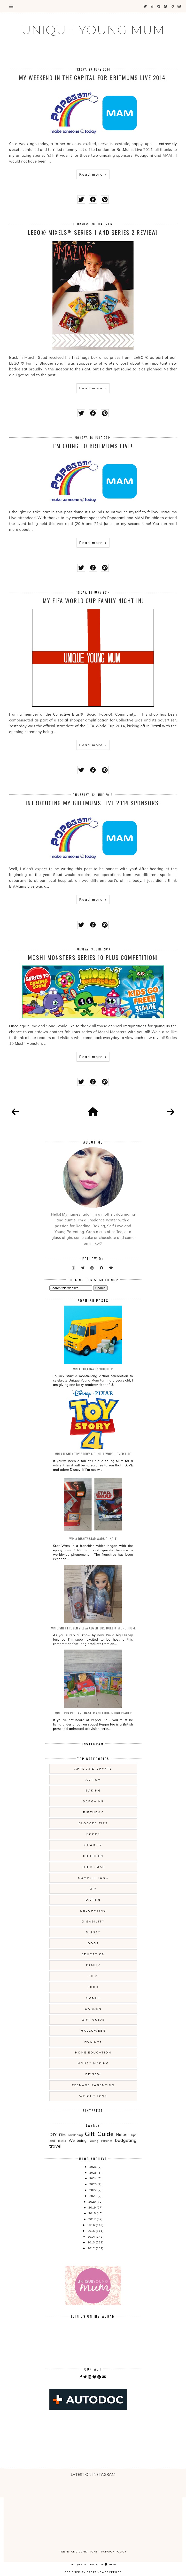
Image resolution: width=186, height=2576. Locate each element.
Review (93, 2074)
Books (93, 1834)
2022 (93, 2190)
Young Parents (101, 2141)
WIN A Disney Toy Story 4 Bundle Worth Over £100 (93, 1453)
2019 (92, 2207)
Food (93, 1987)
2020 (92, 2201)
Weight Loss (93, 2096)
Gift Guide (93, 2019)
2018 (92, 2213)
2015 (91, 2231)
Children (93, 1856)
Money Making (93, 2063)
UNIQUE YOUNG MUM (93, 30)
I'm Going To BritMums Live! (93, 445)
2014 (91, 2236)
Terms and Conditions (79, 2551)
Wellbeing (78, 2140)
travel (55, 2146)
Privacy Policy (114, 2551)
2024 (93, 2178)
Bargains (93, 1801)
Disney (93, 1932)
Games (93, 1998)
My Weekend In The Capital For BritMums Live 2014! (93, 77)
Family (93, 1965)
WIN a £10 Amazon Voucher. (93, 1368)
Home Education (93, 2052)
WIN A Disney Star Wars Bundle (93, 1538)
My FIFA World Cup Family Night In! (93, 600)
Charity (93, 1845)
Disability (93, 1921)
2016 (91, 2225)
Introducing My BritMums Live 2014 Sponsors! (92, 802)
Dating (93, 1899)
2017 (92, 2219)
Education (93, 1954)
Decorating (93, 1910)
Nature (122, 2134)
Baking (93, 1790)
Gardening (75, 2135)
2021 (93, 2196)
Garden (93, 2009)
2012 (91, 2248)
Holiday (93, 2041)
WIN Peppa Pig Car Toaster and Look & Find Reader (93, 1712)
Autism (93, 1779)
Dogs (93, 1943)
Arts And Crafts (93, 1768)
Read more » (93, 174)
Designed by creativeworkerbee (93, 2572)
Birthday (93, 1812)
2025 (93, 2172)
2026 (93, 2166)
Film (93, 1976)
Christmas (93, 1867)
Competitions (93, 1878)
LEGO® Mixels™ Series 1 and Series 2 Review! (93, 232)
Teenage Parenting (93, 2085)
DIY (93, 1888)
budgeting (126, 2140)
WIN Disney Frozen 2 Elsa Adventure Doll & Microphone (93, 1627)
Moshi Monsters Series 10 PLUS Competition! (93, 957)
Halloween (93, 2030)
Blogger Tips (93, 1823)
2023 (93, 2184)
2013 (91, 2242)
